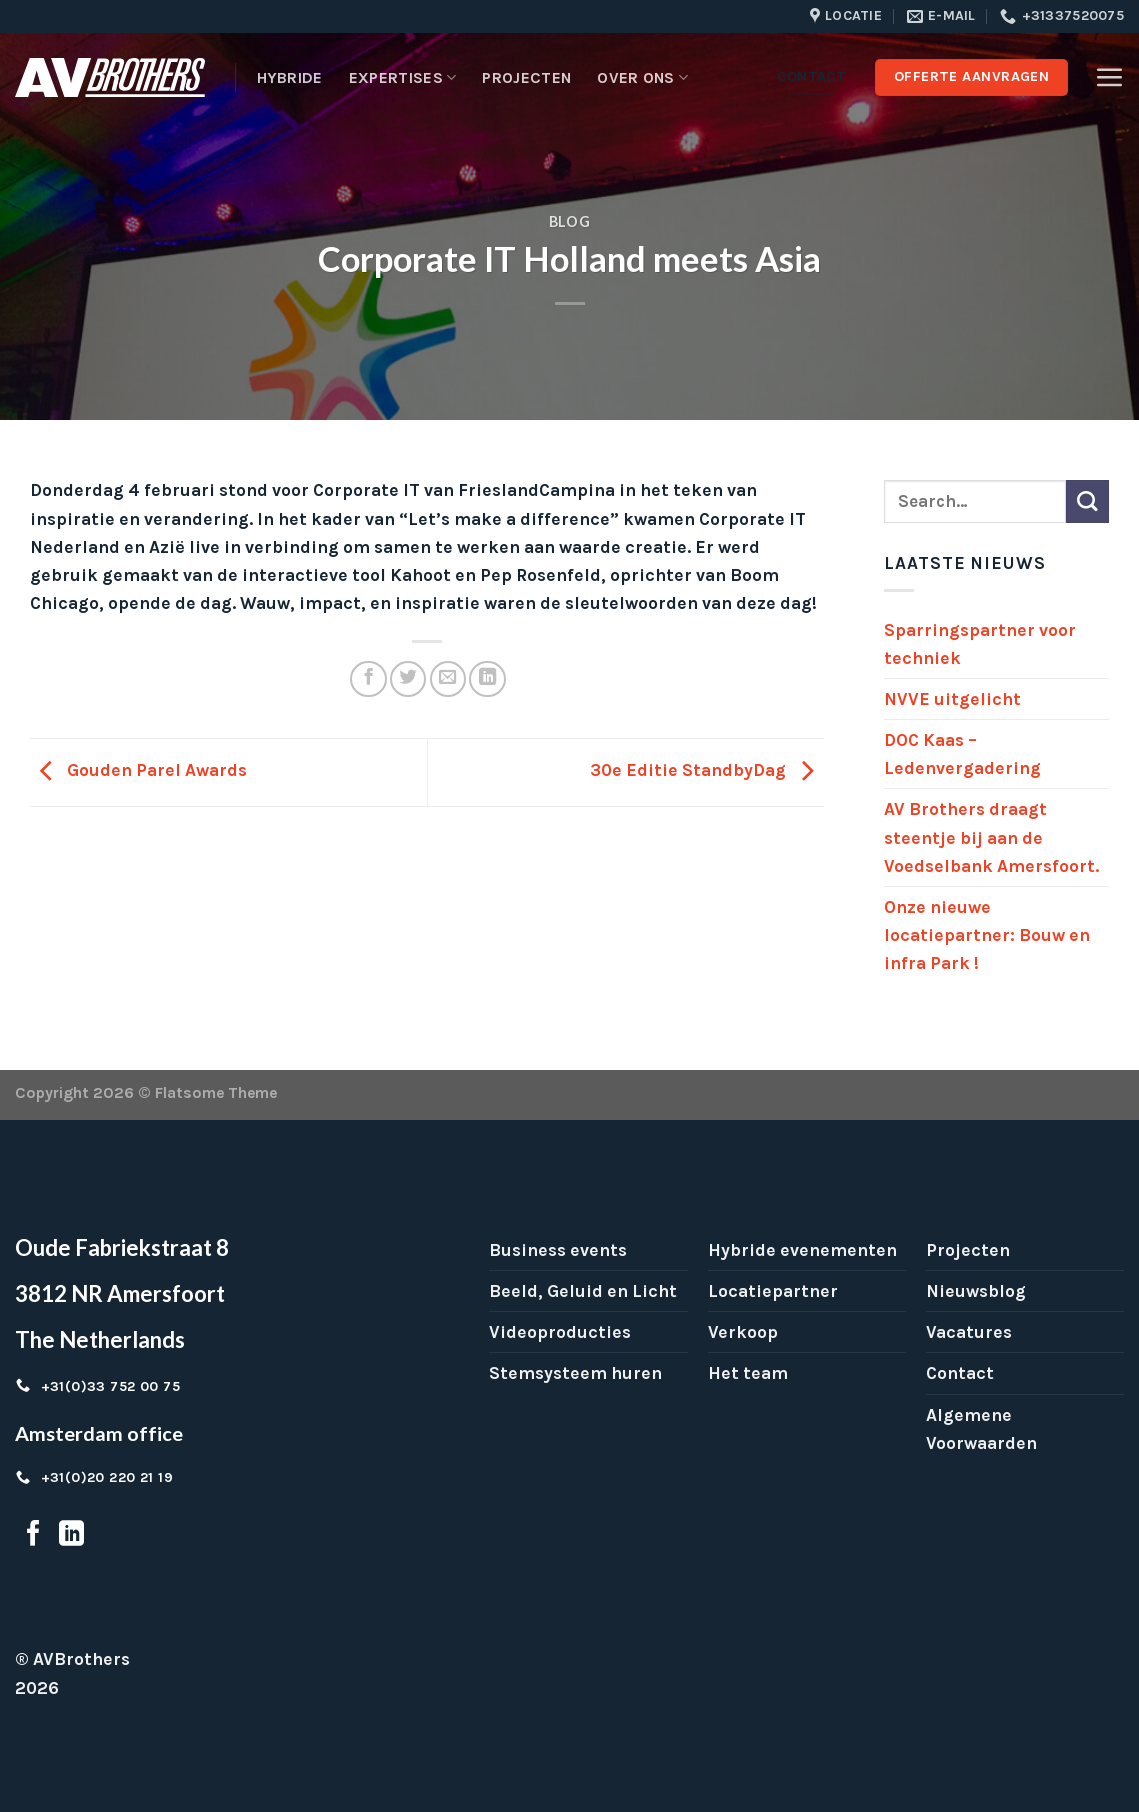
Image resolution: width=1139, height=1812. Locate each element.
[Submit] (1087, 501)
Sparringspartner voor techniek (980, 644)
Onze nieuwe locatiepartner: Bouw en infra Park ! (987, 935)
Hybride (290, 77)
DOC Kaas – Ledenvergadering (962, 754)
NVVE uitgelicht (952, 699)
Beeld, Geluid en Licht (583, 1291)
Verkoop (743, 1332)
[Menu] (1109, 77)
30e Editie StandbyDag (707, 770)
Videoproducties (560, 1332)
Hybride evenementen (802, 1250)
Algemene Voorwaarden (981, 1429)
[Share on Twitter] (408, 679)
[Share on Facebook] (368, 679)
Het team (748, 1373)
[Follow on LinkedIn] (71, 1535)
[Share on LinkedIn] (487, 679)
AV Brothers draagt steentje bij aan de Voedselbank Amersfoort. (991, 837)
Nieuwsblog (976, 1291)
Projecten (526, 77)
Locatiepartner (773, 1291)
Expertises (403, 78)
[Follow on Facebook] (33, 1535)
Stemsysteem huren (575, 1373)
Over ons (642, 78)
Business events (558, 1250)
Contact (960, 1373)
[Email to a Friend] (448, 679)
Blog (570, 221)
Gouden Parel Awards (138, 770)
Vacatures (969, 1332)
